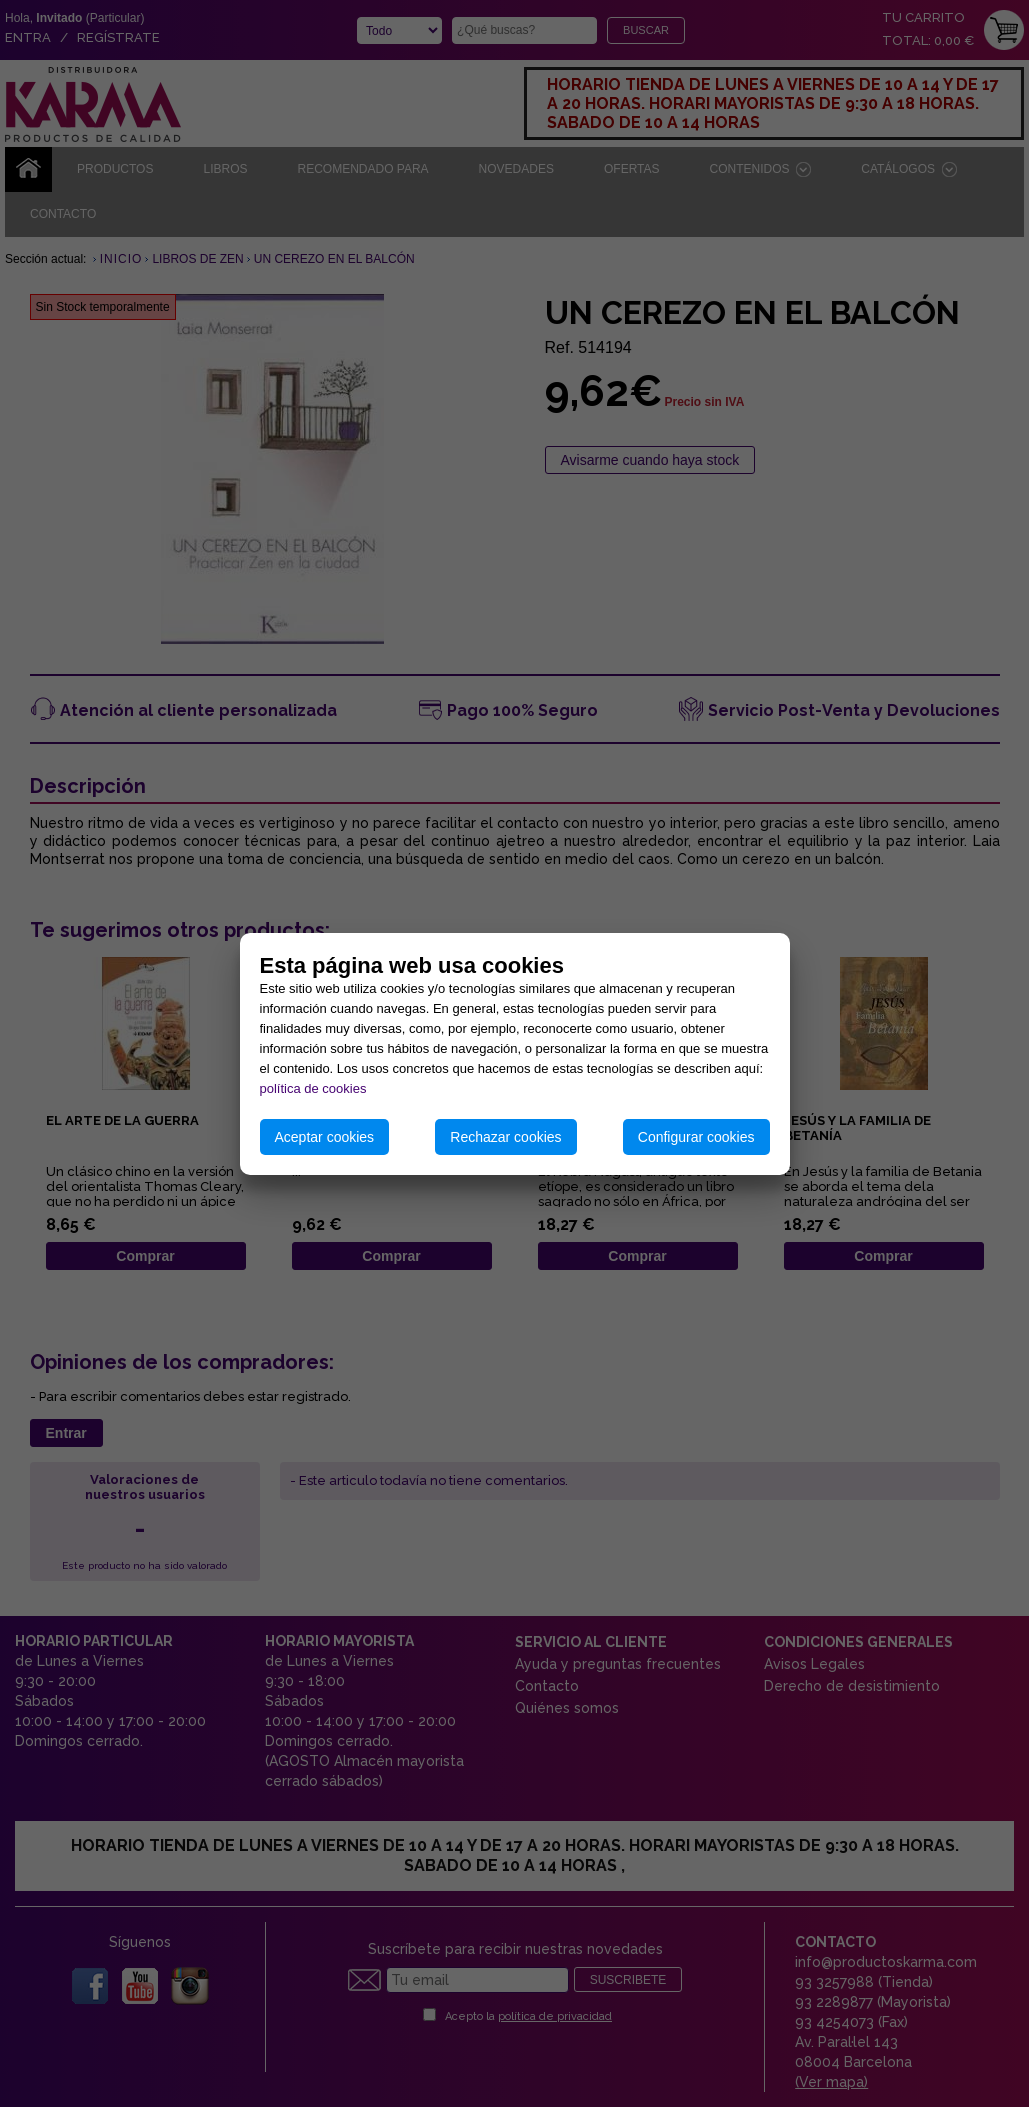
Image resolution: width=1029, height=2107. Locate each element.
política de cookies (313, 1088)
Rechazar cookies (505, 1137)
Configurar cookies (696, 1137)
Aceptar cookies (325, 1137)
